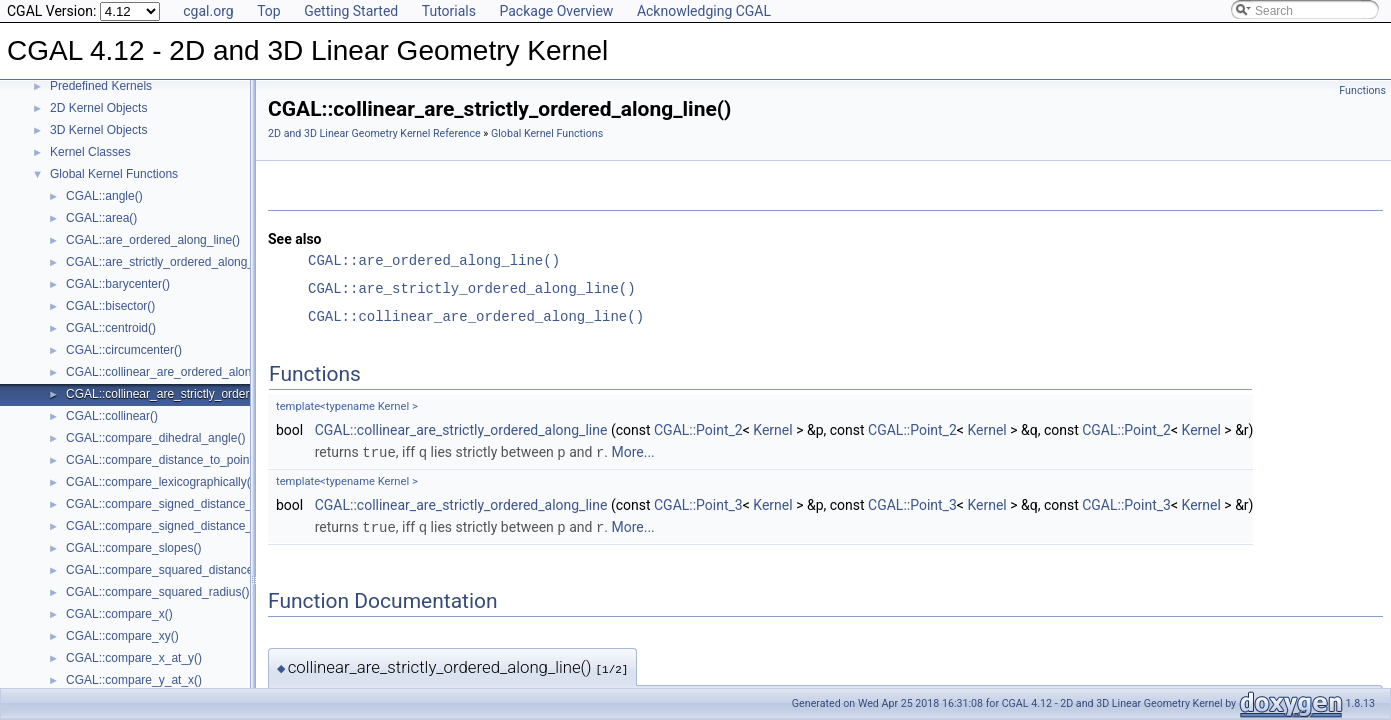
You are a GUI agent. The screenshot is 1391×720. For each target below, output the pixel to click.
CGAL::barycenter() (118, 284)
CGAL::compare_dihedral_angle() (155, 438)
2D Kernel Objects (98, 108)
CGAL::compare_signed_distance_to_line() (180, 504)
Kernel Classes (90, 152)
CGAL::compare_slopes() (133, 548)
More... (632, 452)
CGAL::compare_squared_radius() (157, 592)
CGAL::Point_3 (698, 504)
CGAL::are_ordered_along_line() (153, 240)
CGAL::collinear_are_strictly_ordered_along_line (461, 430)
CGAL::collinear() (112, 416)
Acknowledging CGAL (704, 11)
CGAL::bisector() (110, 306)
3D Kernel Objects (98, 130)
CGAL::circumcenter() (124, 350)
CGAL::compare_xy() (122, 636)
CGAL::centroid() (111, 328)
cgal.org (208, 11)
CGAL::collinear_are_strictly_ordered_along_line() (199, 394)
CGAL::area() (101, 218)
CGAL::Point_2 (698, 430)
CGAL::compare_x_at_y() (134, 658)
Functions (1362, 90)
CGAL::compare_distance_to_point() (163, 460)
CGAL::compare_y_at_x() (134, 680)
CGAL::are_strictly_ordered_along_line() (173, 262)
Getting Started (351, 11)
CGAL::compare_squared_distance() (163, 570)
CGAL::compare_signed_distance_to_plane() (186, 526)
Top (269, 11)
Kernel (772, 430)
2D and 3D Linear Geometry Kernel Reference (374, 133)
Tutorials (449, 11)
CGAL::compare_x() (119, 614)
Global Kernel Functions (114, 174)
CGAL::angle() (104, 196)
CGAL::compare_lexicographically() (160, 482)
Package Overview (556, 11)
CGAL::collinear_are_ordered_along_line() (178, 372)
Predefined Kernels (101, 86)
